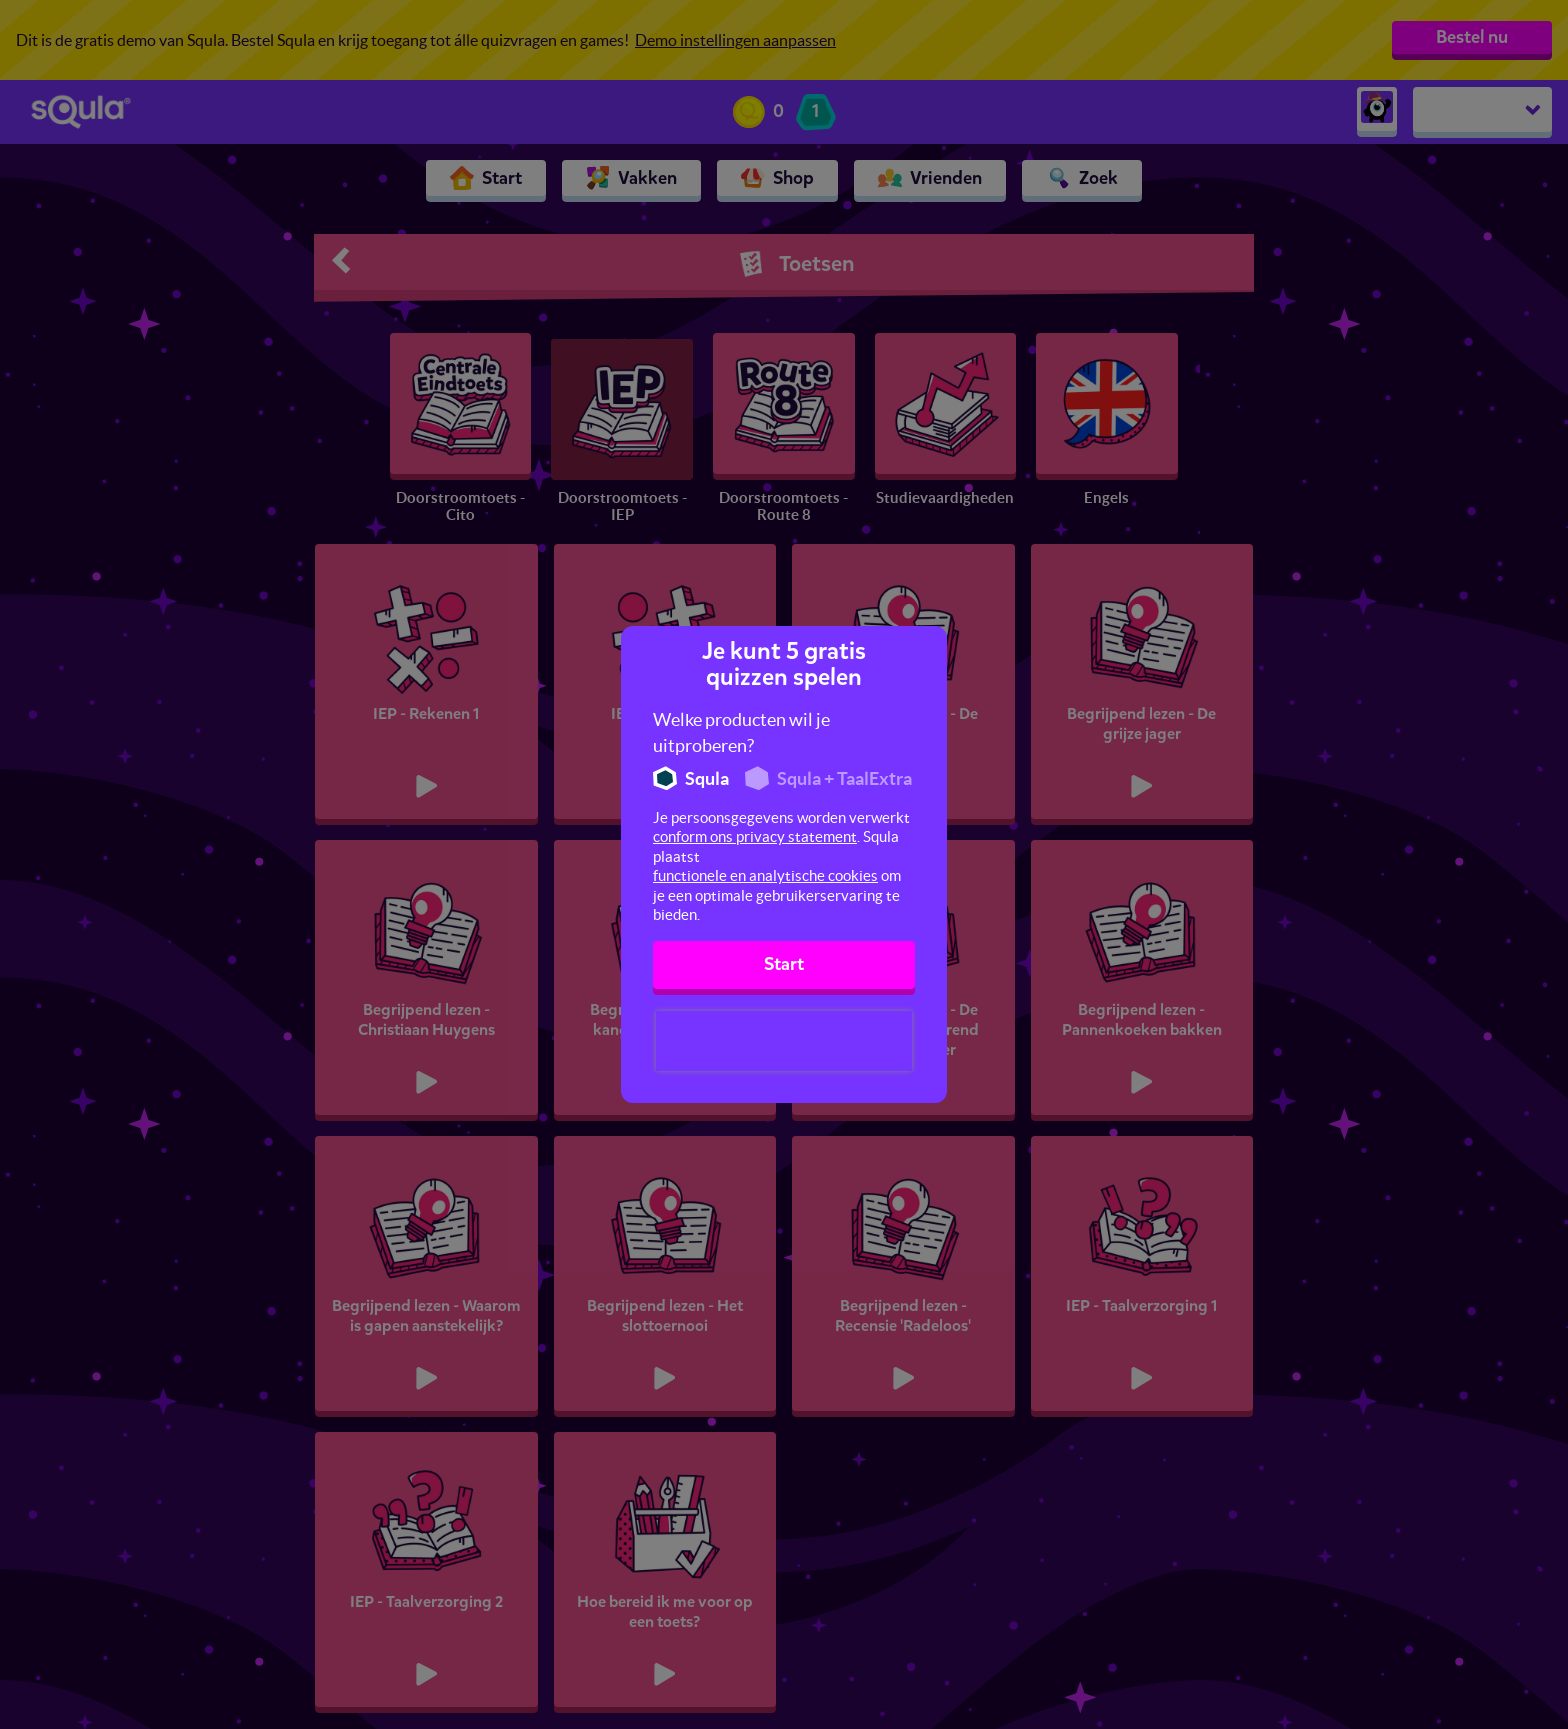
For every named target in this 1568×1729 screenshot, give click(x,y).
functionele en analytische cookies (765, 875)
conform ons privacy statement (755, 836)
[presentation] (784, 1041)
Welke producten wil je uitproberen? (741, 732)
